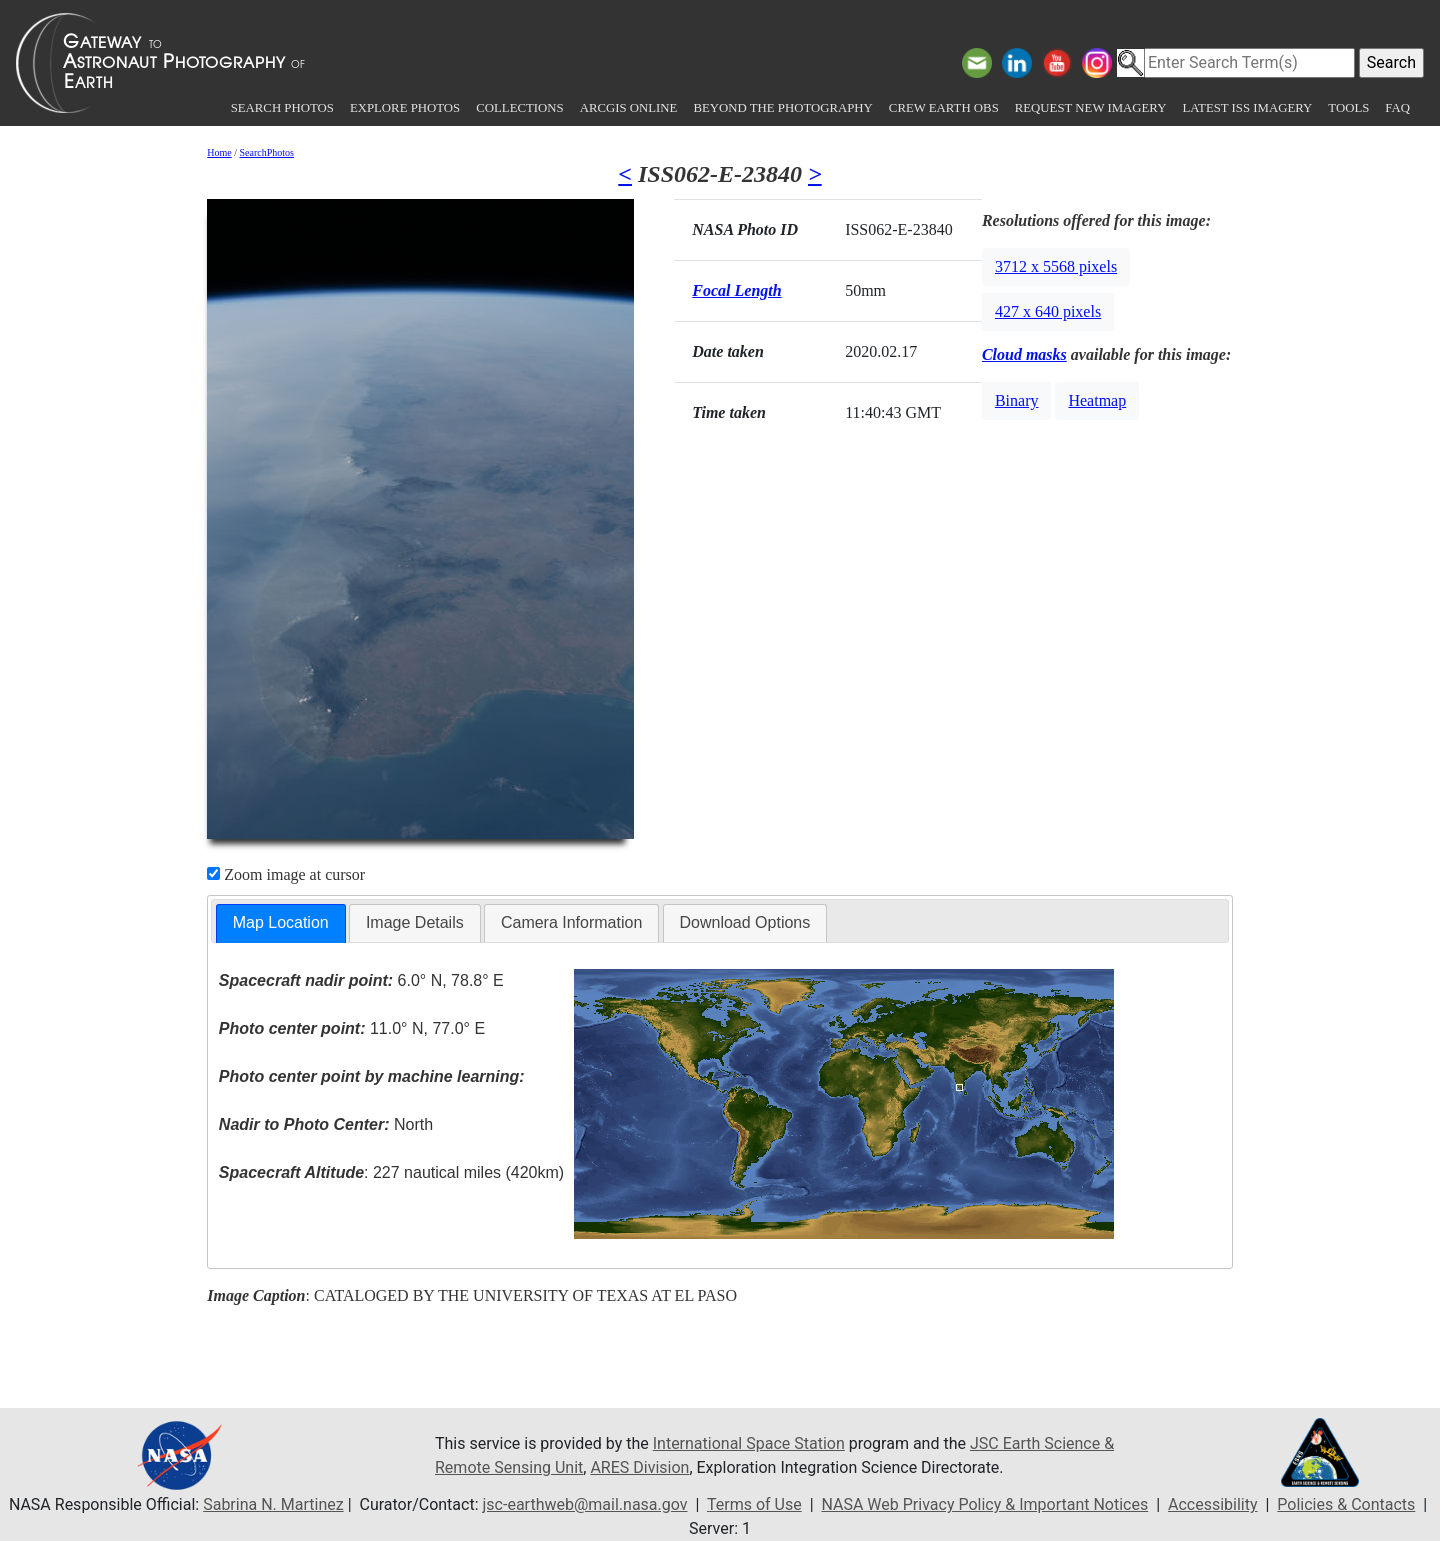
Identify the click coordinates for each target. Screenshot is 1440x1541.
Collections (519, 108)
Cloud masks (1024, 354)
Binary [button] (1017, 400)
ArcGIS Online (629, 108)
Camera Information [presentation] (571, 922)
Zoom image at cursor (286, 874)
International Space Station (749, 1443)
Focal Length (736, 290)
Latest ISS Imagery (1247, 108)
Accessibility (1213, 1504)
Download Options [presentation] (745, 922)
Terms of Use (754, 1504)
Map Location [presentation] (281, 922)
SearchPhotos (267, 152)
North (326, 1124)
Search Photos (282, 108)
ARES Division (639, 1467)
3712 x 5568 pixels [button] (1056, 266)
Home (219, 152)
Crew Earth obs (944, 108)
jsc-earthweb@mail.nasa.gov (585, 1504)
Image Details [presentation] (415, 922)
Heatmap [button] (1097, 400)
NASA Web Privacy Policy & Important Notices (984, 1504)
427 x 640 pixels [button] (1048, 311)
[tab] (281, 923)
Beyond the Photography (782, 108)
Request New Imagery (1091, 108)
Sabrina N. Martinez (273, 1504)
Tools (1348, 108)
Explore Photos (405, 108)
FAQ (1397, 108)
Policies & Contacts (1346, 1504)
